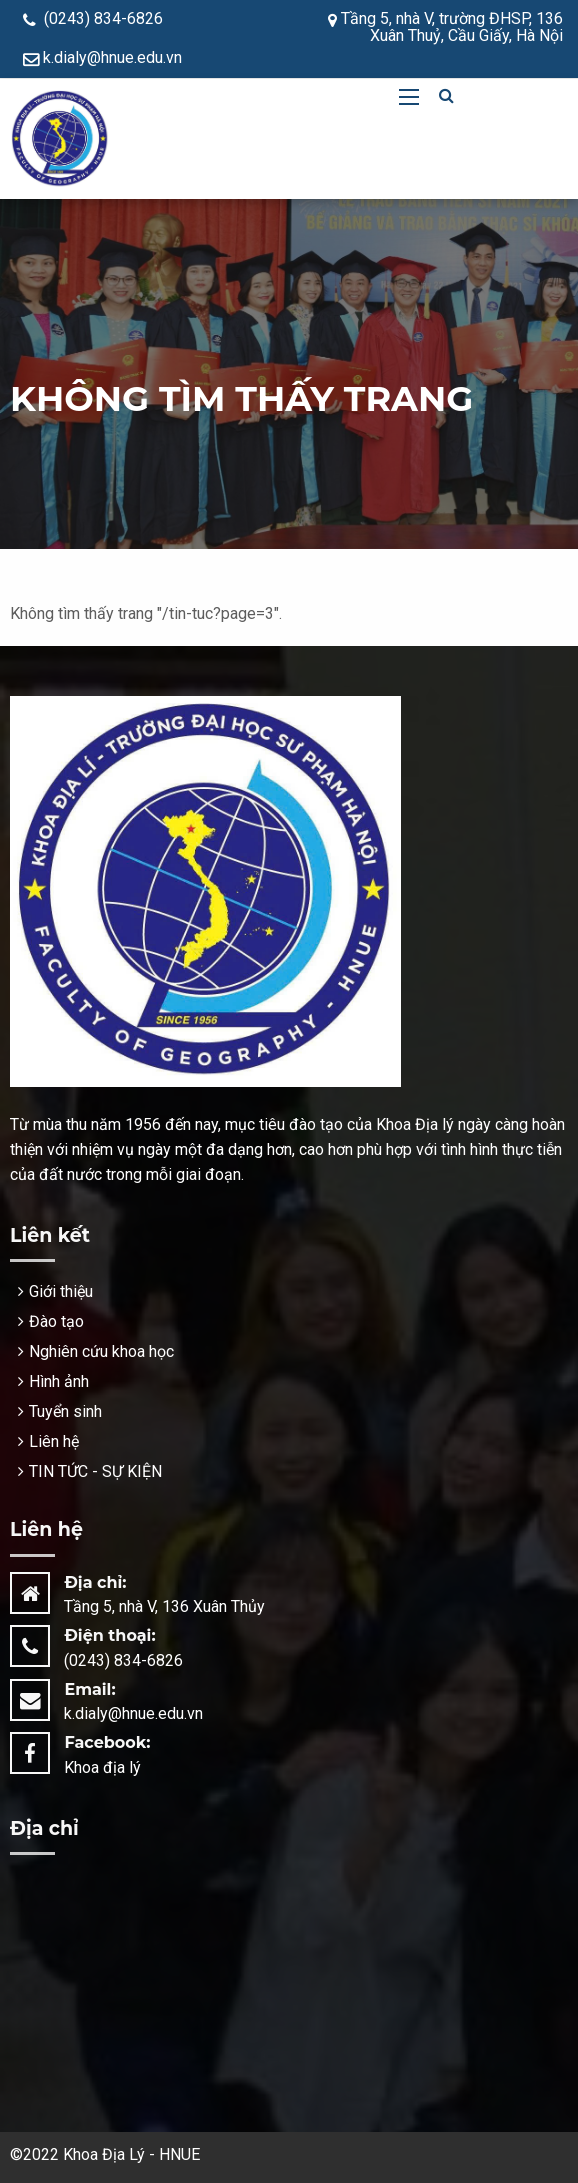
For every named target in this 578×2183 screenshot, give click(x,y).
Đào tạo (56, 1321)
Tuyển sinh (65, 1411)
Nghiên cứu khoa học (101, 1351)
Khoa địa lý (102, 1767)
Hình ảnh (59, 1381)
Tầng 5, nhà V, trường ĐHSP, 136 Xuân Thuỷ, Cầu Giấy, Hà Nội (445, 27)
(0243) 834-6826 (93, 18)
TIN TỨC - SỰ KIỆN (95, 1471)
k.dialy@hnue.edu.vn (102, 57)
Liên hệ (54, 1441)
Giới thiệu (61, 1291)
